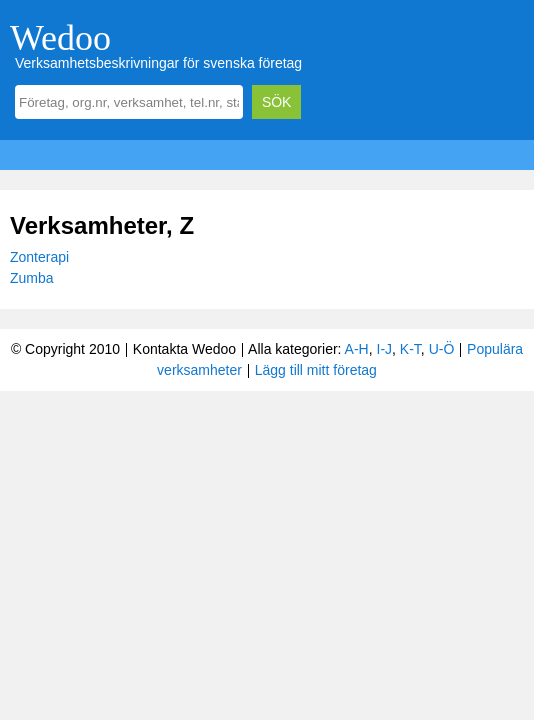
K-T (410, 349)
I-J (385, 349)
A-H (357, 349)
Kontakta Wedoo (184, 349)
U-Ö (442, 349)
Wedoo (60, 38)
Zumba (32, 278)
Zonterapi (39, 257)
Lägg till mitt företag (316, 370)
